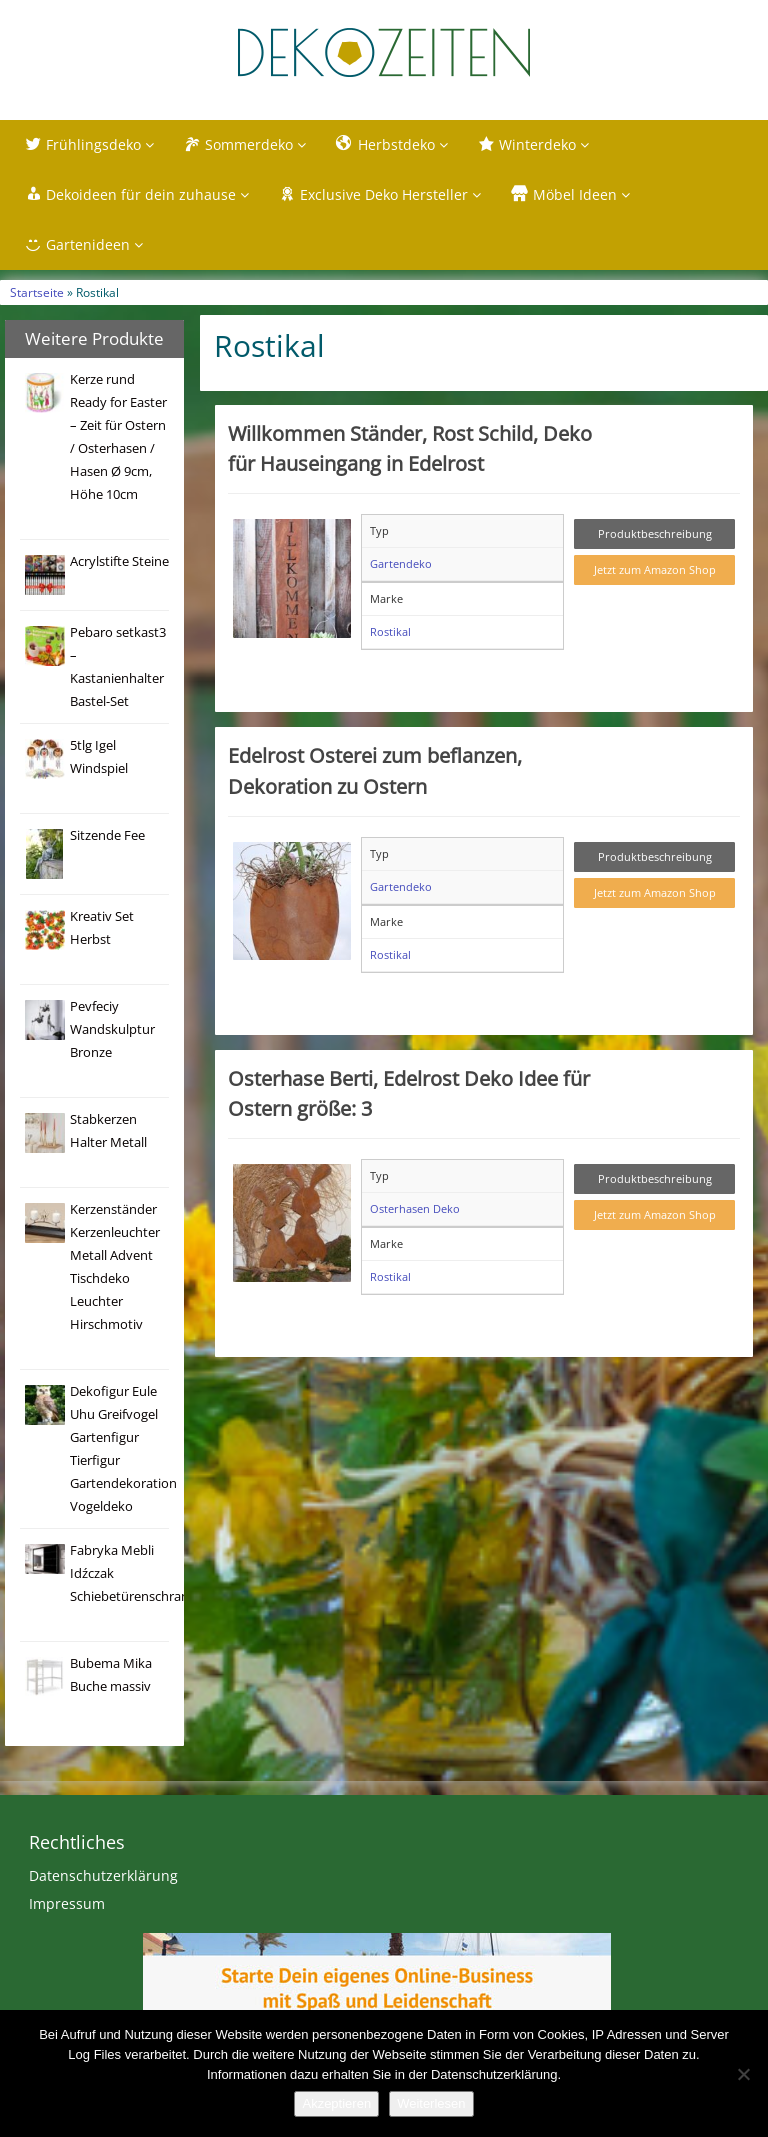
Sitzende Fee (107, 835)
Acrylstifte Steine (119, 561)
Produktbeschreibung (655, 533)
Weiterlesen (431, 2103)
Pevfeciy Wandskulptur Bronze (112, 1029)
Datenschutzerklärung (103, 1875)
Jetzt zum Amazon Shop (655, 569)
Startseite (37, 292)
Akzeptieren (336, 2103)
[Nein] (743, 2074)
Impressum (67, 1903)
